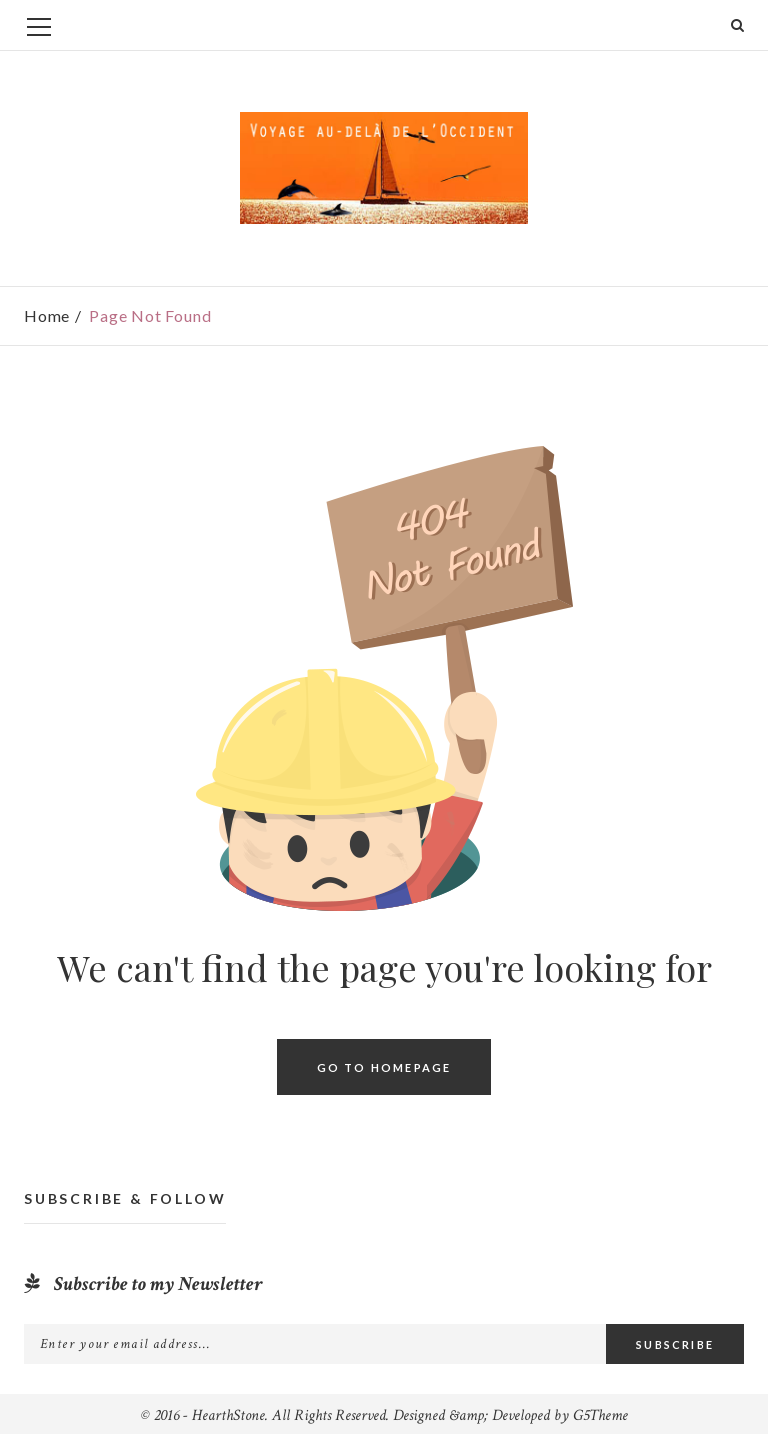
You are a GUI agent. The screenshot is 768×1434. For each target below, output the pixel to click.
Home (47, 315)
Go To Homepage (384, 1067)
